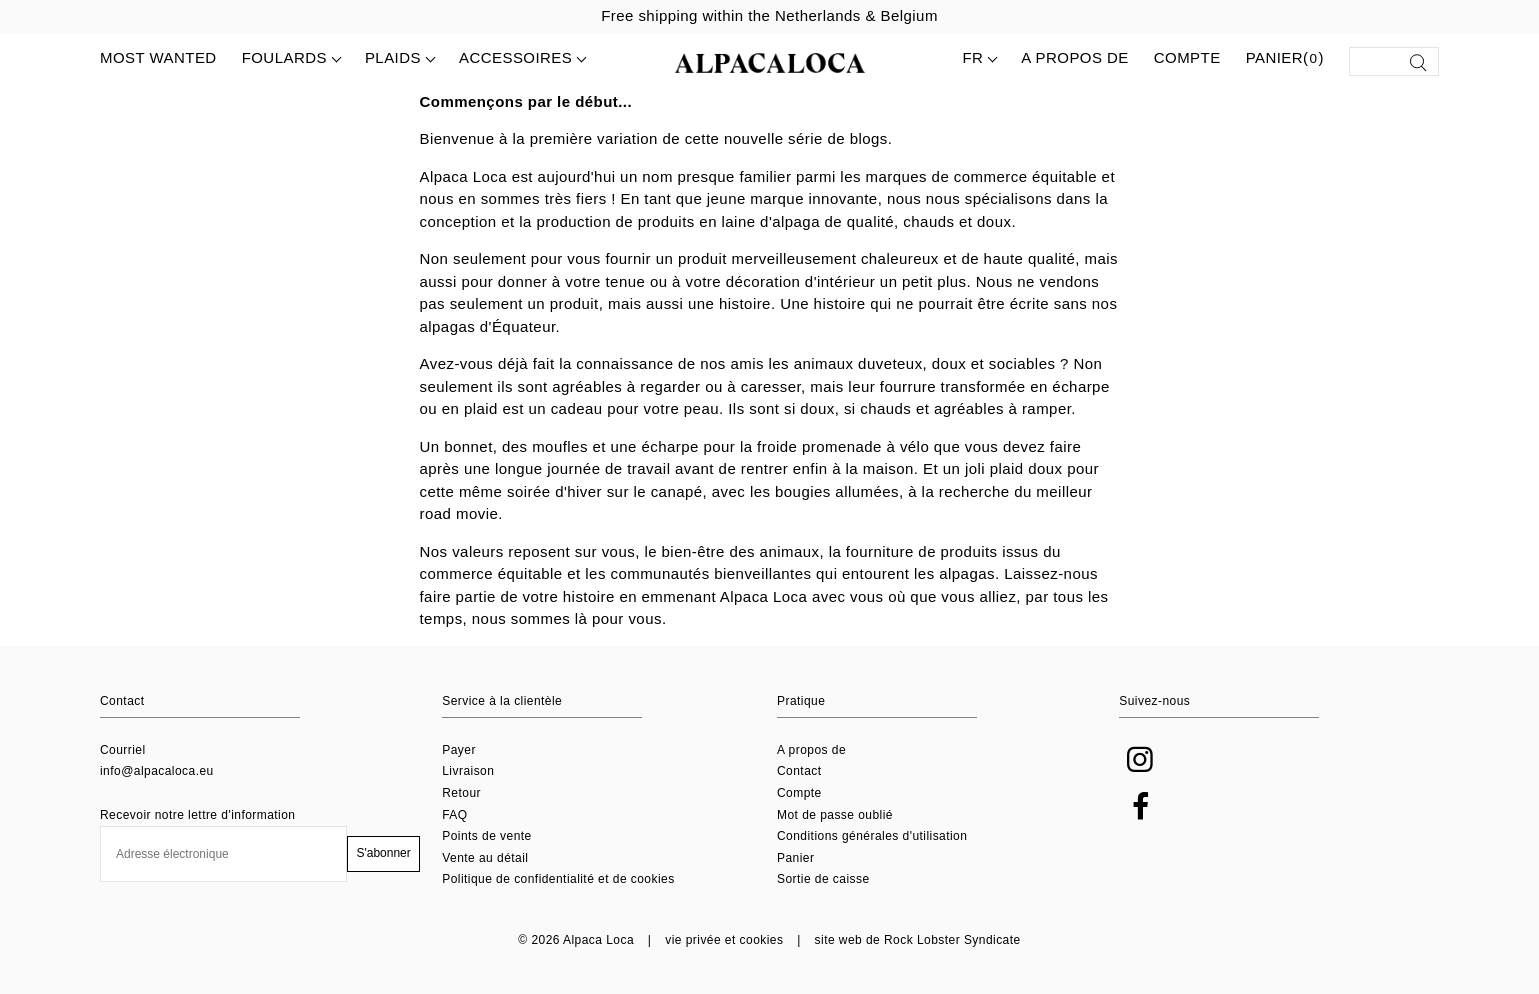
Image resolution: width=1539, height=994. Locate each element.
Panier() (1285, 59)
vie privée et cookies (724, 940)
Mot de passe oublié (835, 815)
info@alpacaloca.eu (157, 771)
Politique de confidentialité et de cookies (558, 879)
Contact (799, 771)
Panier (795, 858)
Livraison (468, 771)
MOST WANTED (158, 57)
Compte (1187, 57)
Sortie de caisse (823, 879)
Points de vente (486, 836)
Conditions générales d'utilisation (872, 836)
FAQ (454, 815)
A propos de (1074, 57)
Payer (459, 750)
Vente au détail (485, 858)
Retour (461, 793)
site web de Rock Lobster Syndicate (918, 940)
